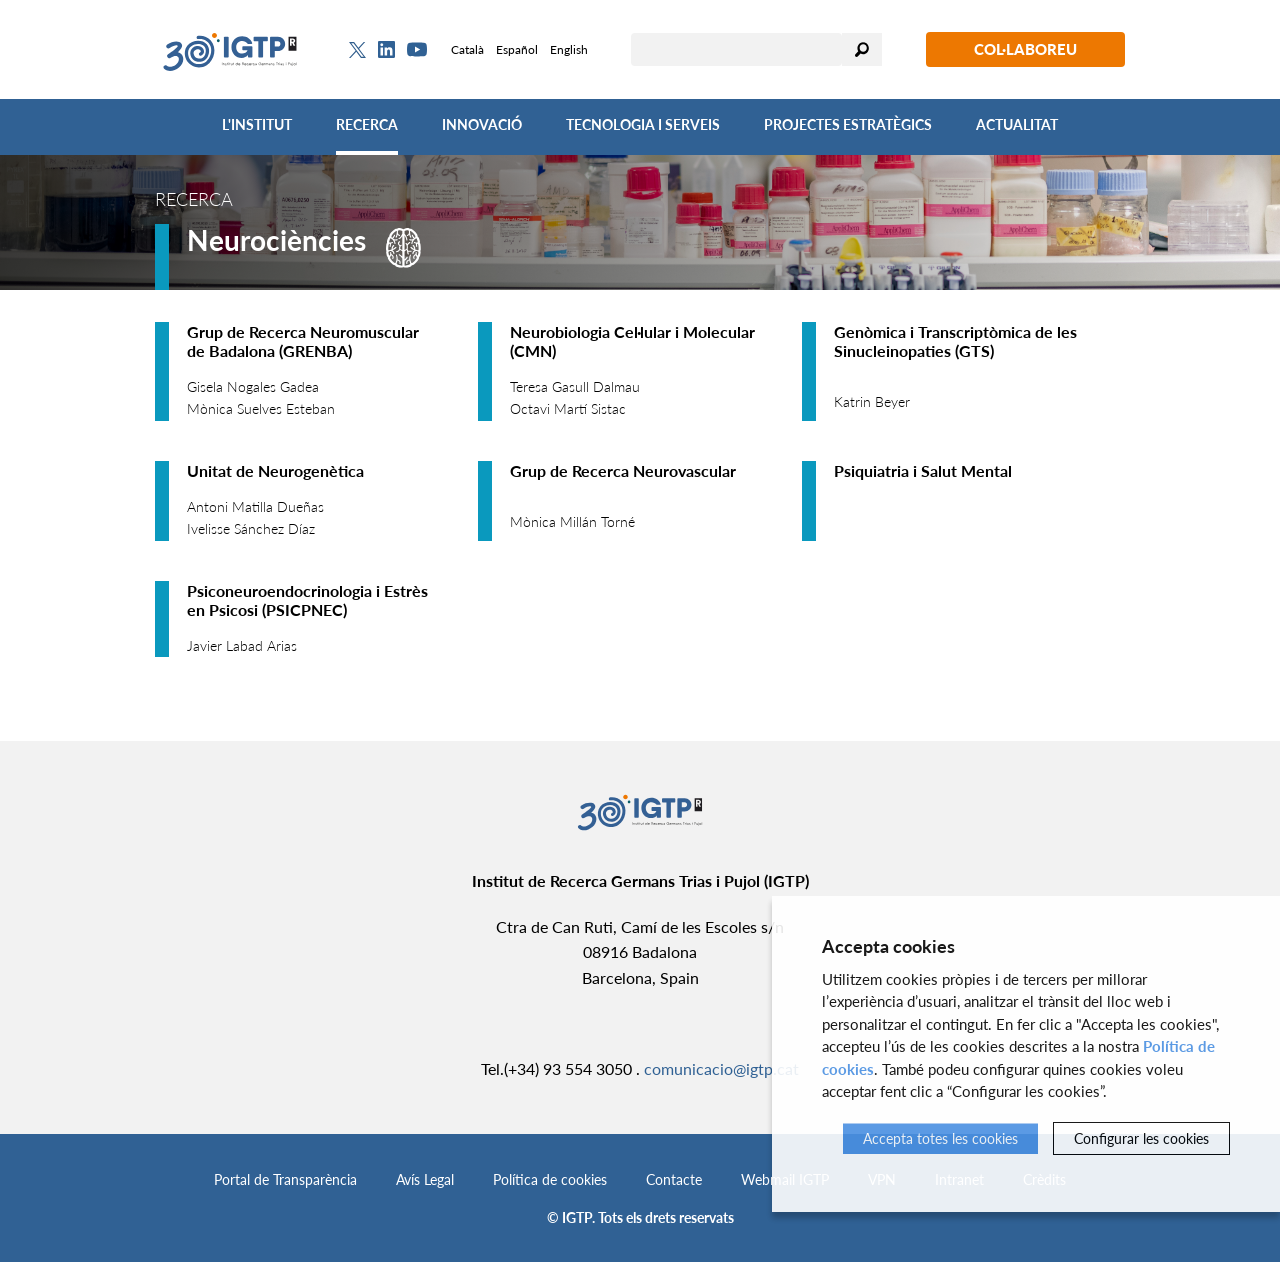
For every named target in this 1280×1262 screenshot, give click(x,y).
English (569, 49)
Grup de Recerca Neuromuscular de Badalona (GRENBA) (303, 341)
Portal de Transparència (285, 1179)
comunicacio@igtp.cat (721, 1068)
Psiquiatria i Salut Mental (923, 470)
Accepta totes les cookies (940, 1138)
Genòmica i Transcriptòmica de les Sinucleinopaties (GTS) (955, 341)
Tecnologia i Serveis (643, 124)
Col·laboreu (1025, 49)
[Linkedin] (386, 50)
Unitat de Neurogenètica (275, 470)
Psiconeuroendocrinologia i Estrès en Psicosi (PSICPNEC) (307, 600)
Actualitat (1017, 124)
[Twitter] (357, 50)
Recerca (367, 124)
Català (467, 49)
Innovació (482, 124)
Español (517, 49)
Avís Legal (425, 1179)
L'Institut (257, 124)
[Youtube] (417, 49)
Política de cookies (550, 1179)
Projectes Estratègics (848, 124)
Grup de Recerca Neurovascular (623, 470)
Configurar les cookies (1141, 1138)
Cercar (862, 49)
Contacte (674, 1179)
